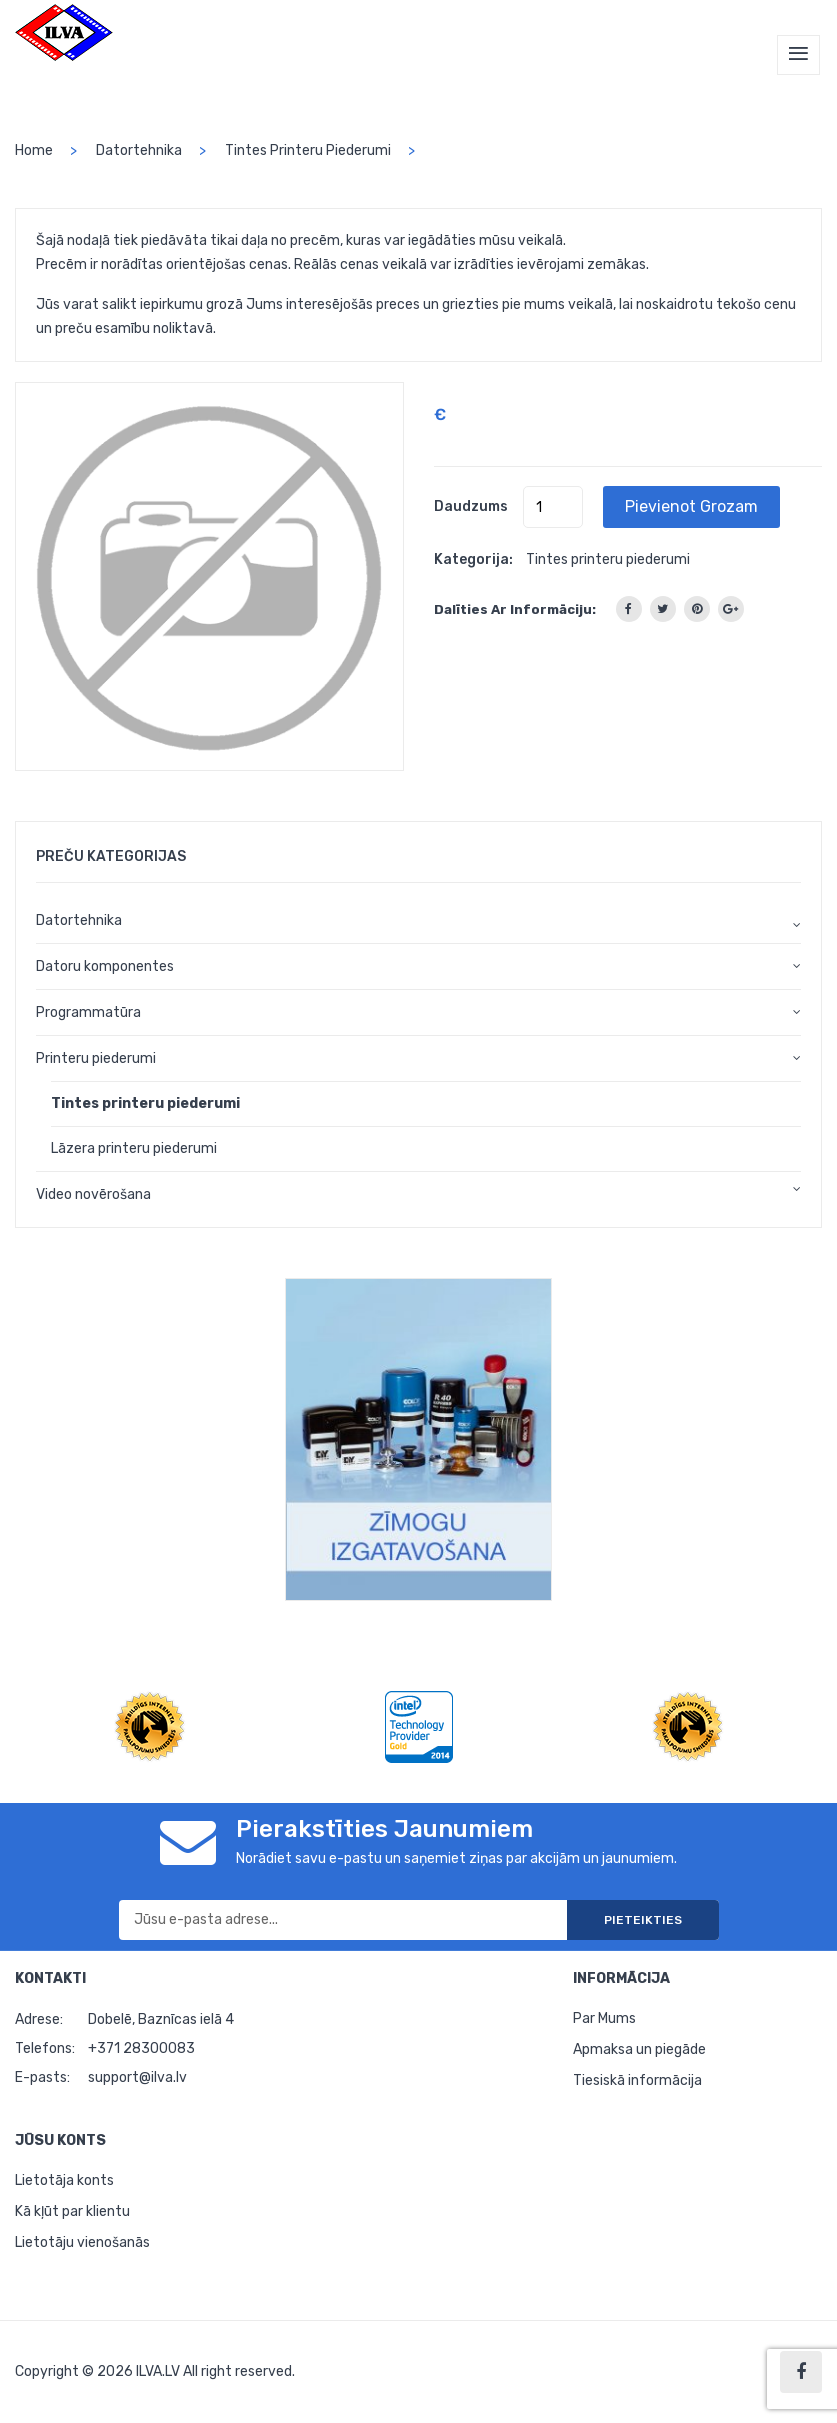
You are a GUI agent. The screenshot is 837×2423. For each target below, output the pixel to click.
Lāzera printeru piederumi (134, 1148)
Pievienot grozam (691, 506)
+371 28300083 (141, 2048)
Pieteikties (643, 1920)
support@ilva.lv (137, 2077)
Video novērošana (93, 1194)
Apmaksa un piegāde (639, 2049)
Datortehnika (139, 150)
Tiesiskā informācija (637, 2080)
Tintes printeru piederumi (308, 150)
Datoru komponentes (105, 966)
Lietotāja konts (64, 2180)
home (34, 150)
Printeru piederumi (96, 1058)
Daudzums (471, 506)
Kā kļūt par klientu (72, 2211)
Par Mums (604, 2018)
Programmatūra (88, 1012)
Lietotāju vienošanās (82, 2242)
